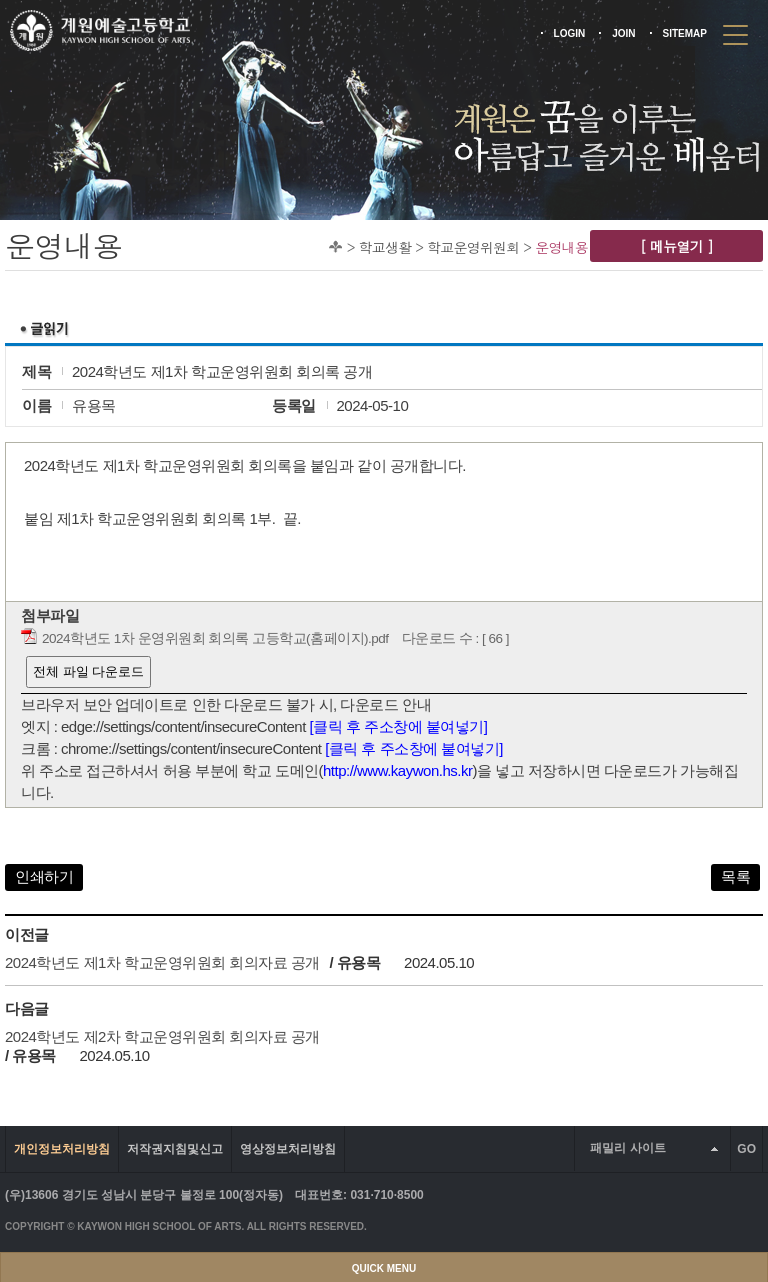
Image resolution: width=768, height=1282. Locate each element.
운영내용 (561, 247)
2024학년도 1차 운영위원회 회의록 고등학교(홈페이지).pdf (215, 638)
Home (335, 246)
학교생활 (385, 247)
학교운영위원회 (473, 247)
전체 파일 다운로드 (88, 671)
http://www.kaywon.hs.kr (397, 770)
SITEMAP (685, 33)
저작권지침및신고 (175, 1149)
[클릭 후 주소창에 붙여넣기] (399, 726)
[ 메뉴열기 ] (676, 246)
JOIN (623, 33)
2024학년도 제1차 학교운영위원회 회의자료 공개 (162, 962)
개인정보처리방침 (62, 1149)
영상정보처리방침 (288, 1149)
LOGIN (570, 33)
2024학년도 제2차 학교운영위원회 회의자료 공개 (162, 1036)
